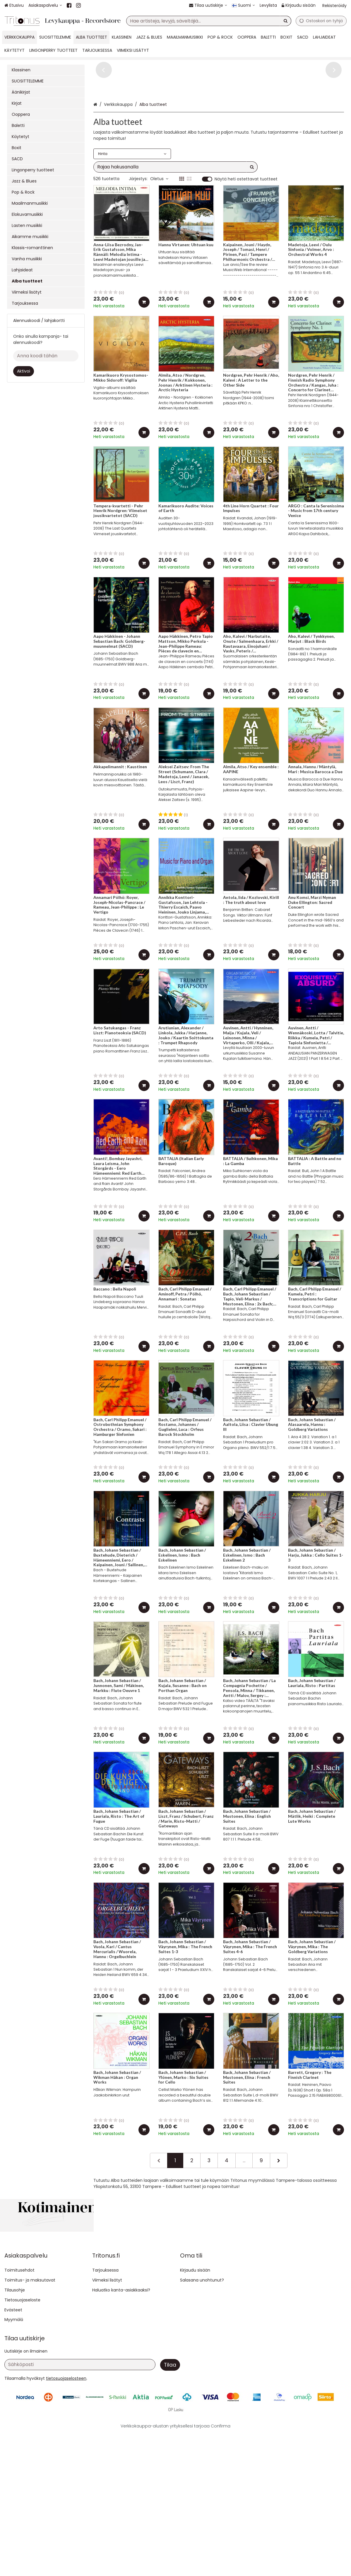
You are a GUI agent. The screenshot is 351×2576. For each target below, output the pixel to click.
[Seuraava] (278, 2218)
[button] (66, 2520)
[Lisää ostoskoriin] (144, 360)
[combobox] (208, 21)
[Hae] (285, 21)
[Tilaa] (170, 2507)
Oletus (159, 237)
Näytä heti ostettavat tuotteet (246, 237)
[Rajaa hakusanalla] (175, 225)
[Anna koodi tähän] (45, 355)
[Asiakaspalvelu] (45, 5)
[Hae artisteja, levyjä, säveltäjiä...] (208, 21)
